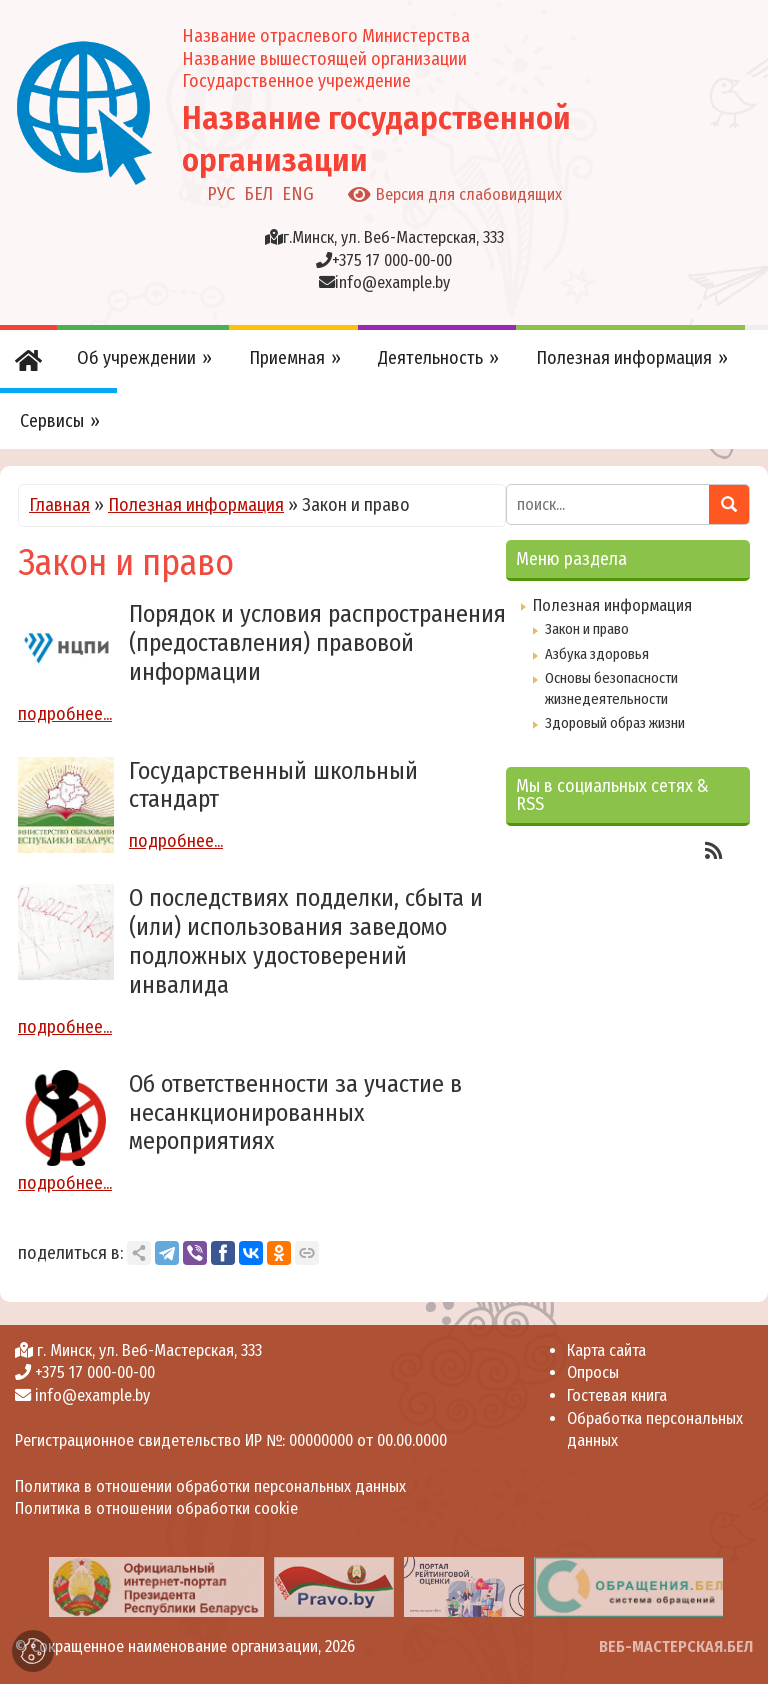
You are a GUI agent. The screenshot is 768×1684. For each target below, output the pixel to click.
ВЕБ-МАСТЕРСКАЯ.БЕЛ (676, 1646)
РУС (221, 194)
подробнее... (65, 714)
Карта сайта (606, 1350)
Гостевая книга (617, 1395)
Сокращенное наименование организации (174, 1646)
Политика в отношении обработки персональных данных (210, 1486)
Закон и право (587, 629)
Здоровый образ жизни (615, 723)
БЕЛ (258, 194)
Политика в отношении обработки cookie (156, 1508)
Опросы (593, 1372)
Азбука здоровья (597, 654)
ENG (298, 194)
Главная (59, 505)
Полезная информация (196, 505)
